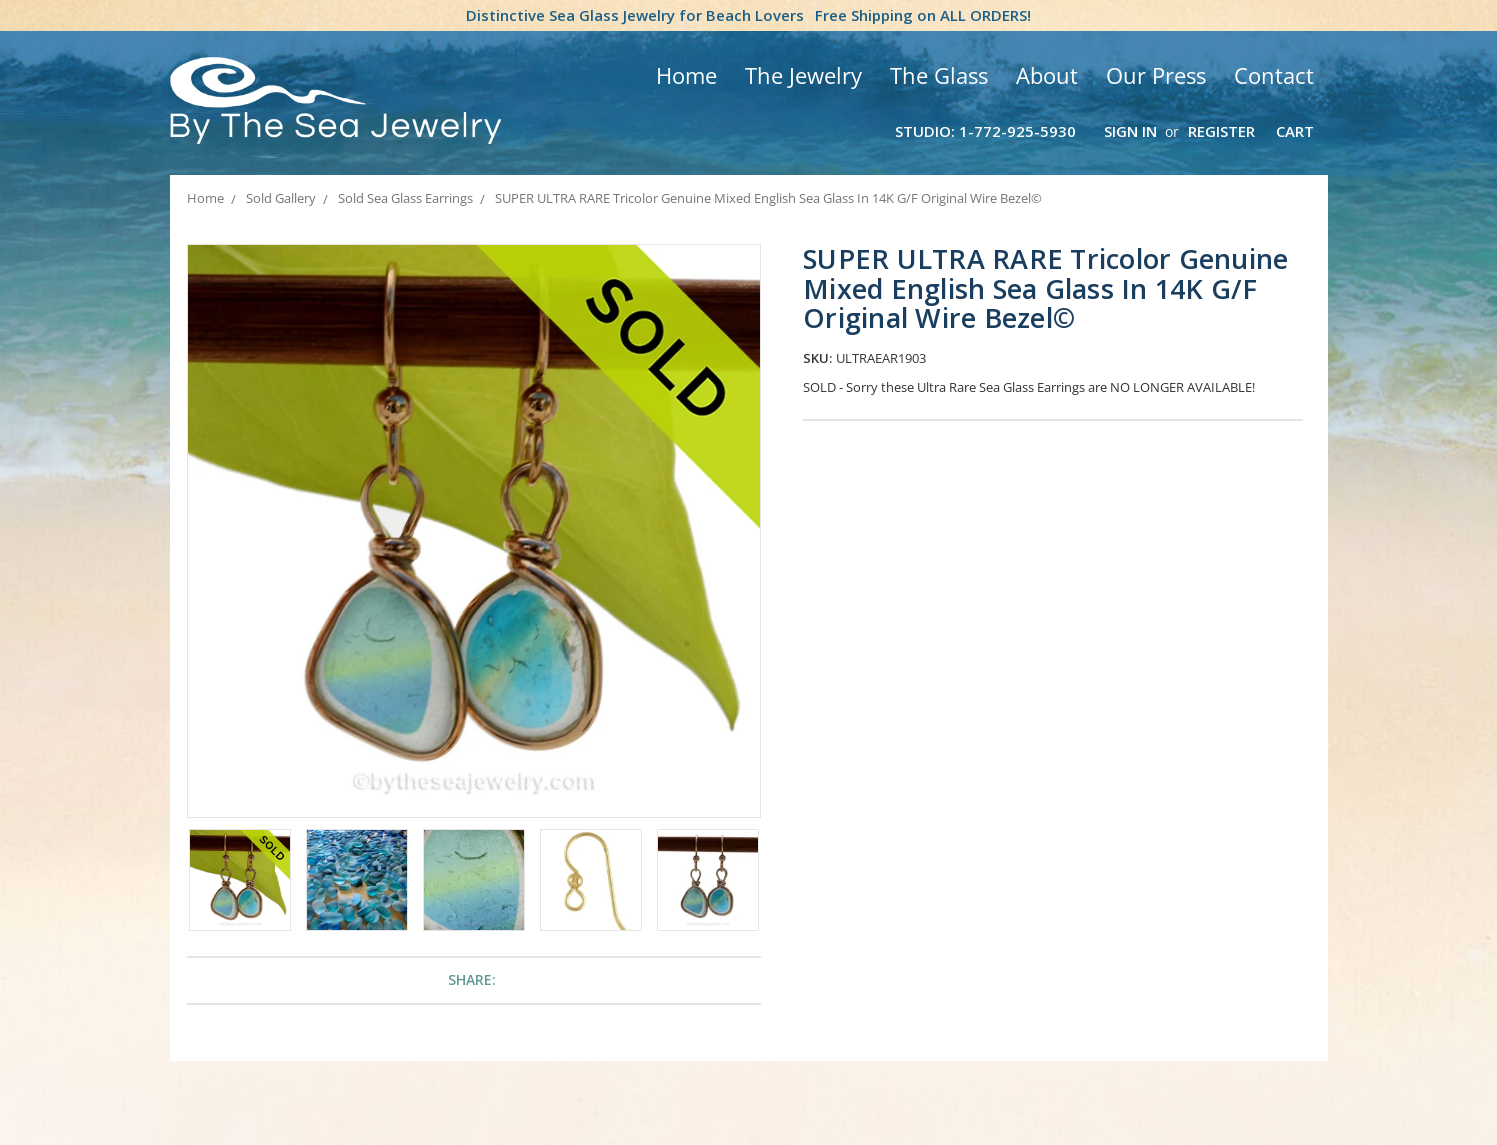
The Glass (939, 75)
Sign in (1130, 131)
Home (686, 75)
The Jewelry (803, 75)
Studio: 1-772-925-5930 (985, 131)
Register (1221, 131)
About (1047, 75)
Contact (1274, 75)
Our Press (1156, 75)
